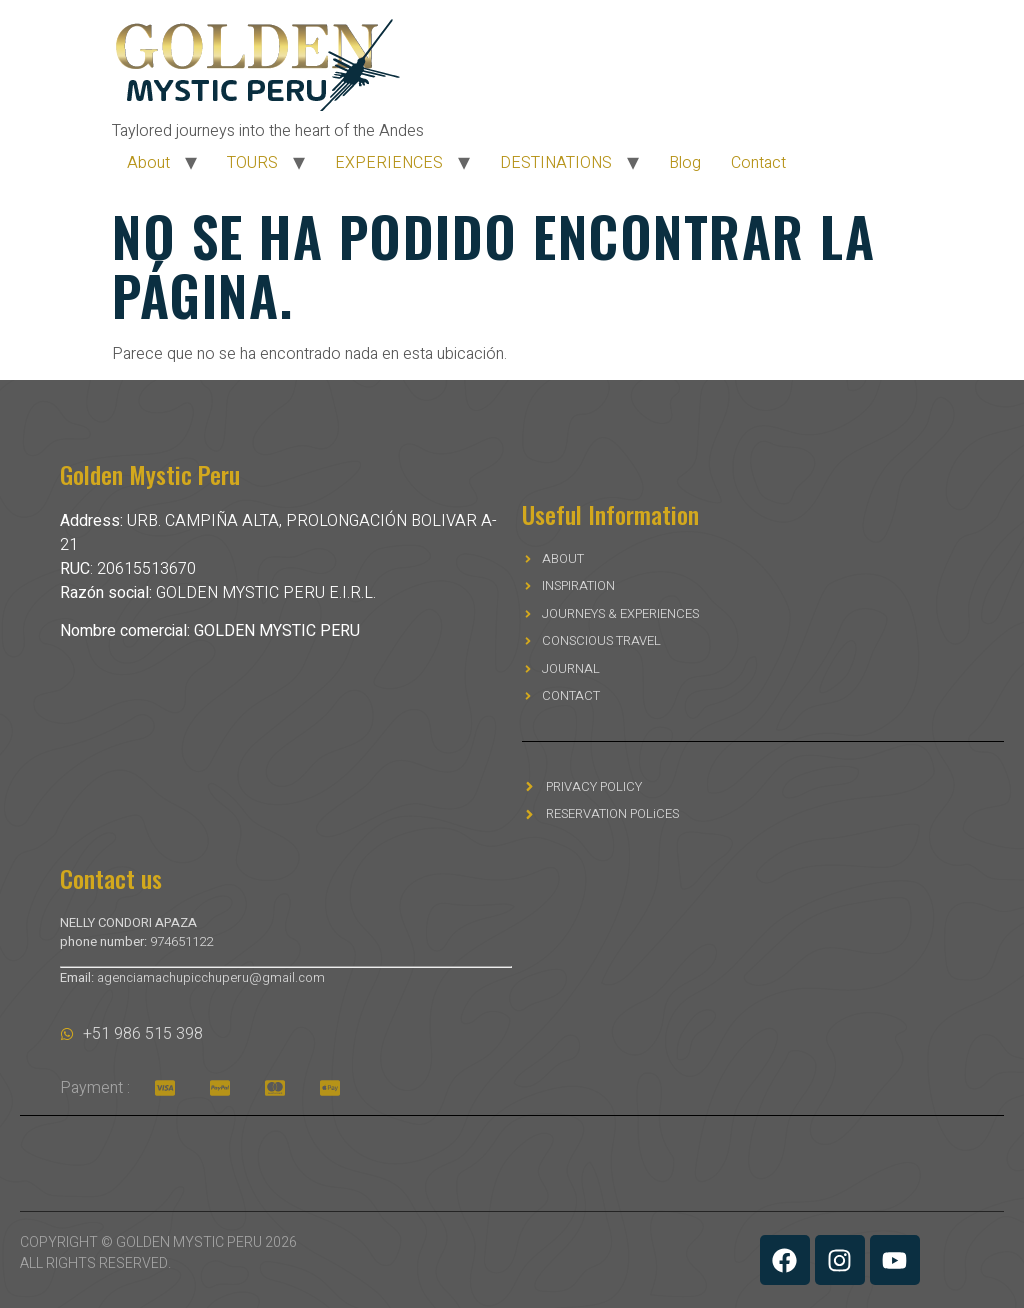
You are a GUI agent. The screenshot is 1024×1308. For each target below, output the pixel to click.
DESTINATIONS (556, 163)
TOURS (252, 163)
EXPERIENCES (389, 163)
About (148, 163)
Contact (758, 163)
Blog (685, 163)
